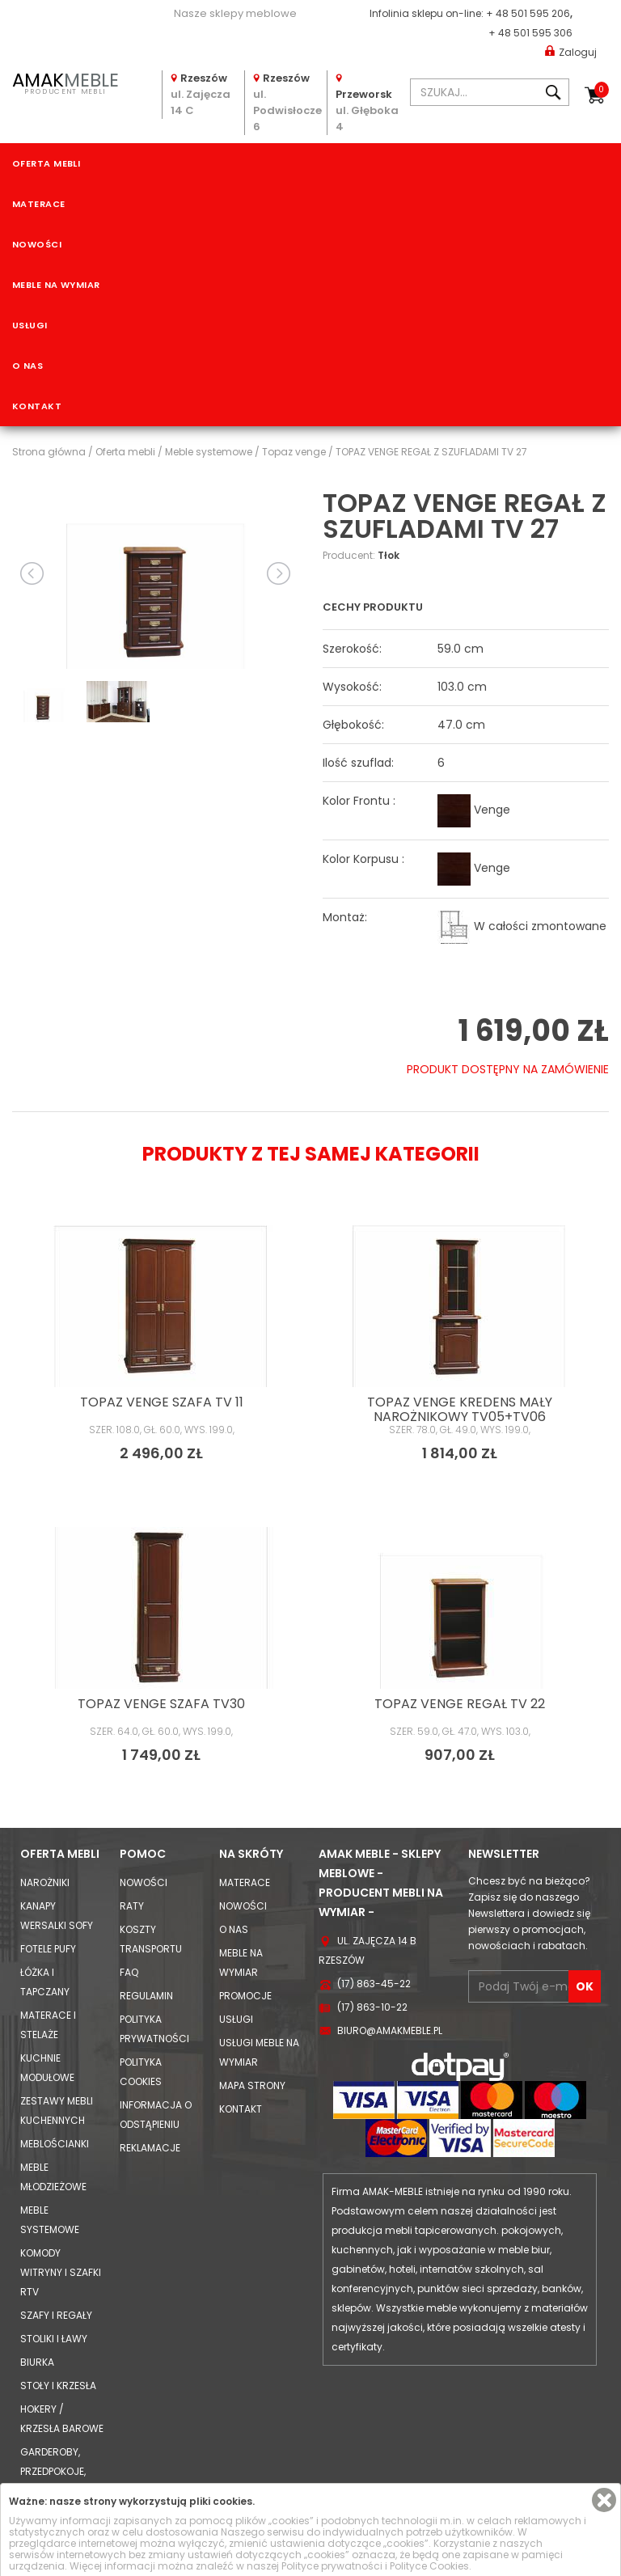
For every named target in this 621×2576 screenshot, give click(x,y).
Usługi (30, 325)
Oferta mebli (46, 163)
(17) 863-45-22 (374, 1983)
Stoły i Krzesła (58, 2385)
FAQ (129, 1972)
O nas (27, 365)
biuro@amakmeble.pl (389, 2030)
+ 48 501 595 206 (528, 13)
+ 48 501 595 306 (530, 33)
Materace (38, 203)
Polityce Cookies (429, 2566)
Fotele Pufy (48, 1949)
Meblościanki (54, 2144)
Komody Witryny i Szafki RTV (60, 2272)
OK (585, 1986)
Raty (132, 1906)
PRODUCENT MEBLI (65, 81)
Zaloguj (571, 51)
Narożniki (45, 1882)
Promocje (245, 1996)
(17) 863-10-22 (372, 2007)
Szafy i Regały (56, 2315)
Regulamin (146, 1996)
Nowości (36, 244)
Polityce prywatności (331, 2566)
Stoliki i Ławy (53, 2338)
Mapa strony (252, 2085)
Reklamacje (150, 2148)
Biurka (37, 2362)
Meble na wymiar (56, 284)
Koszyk (601, 90)
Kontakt (36, 406)
